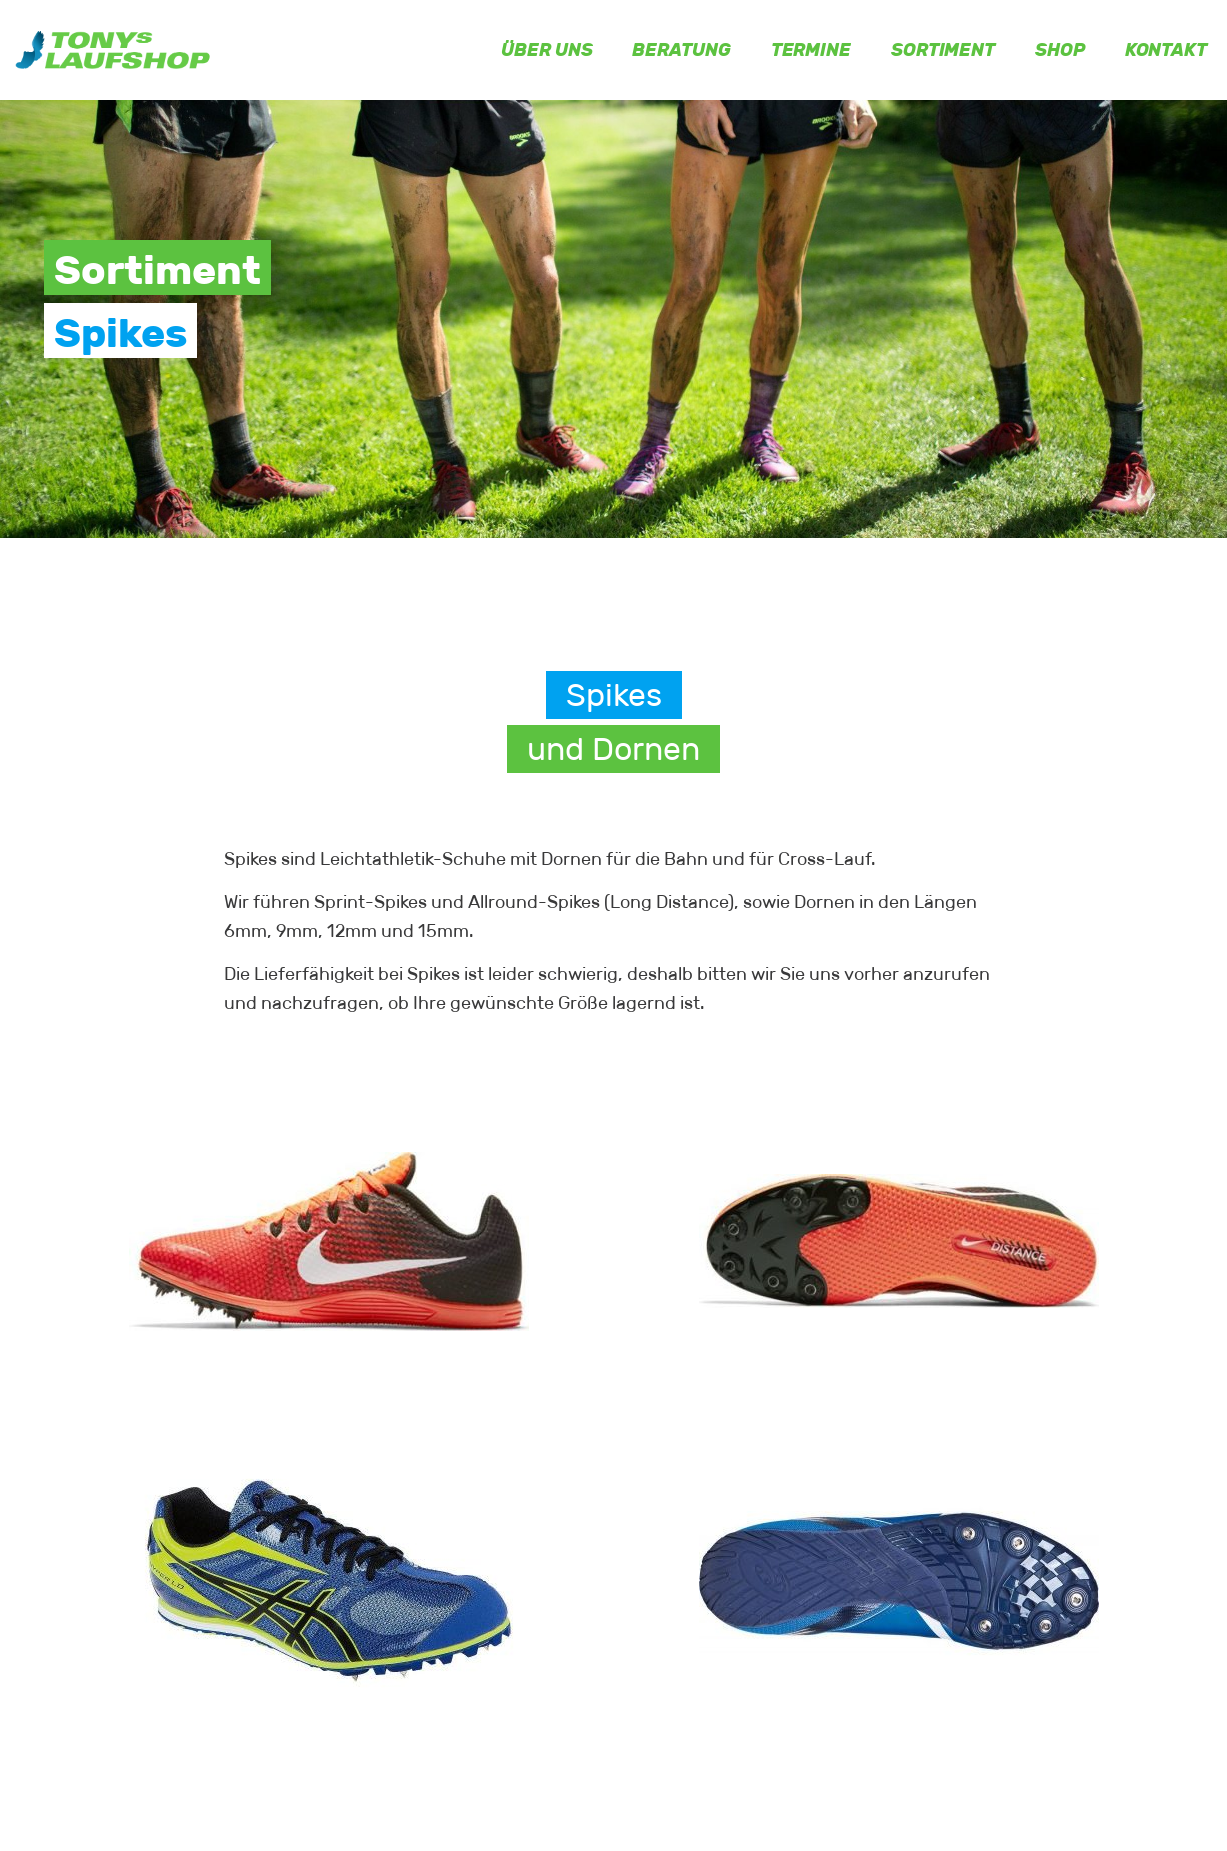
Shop (1060, 50)
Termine (811, 50)
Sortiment (943, 50)
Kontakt (1166, 50)
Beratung (681, 50)
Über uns (546, 50)
